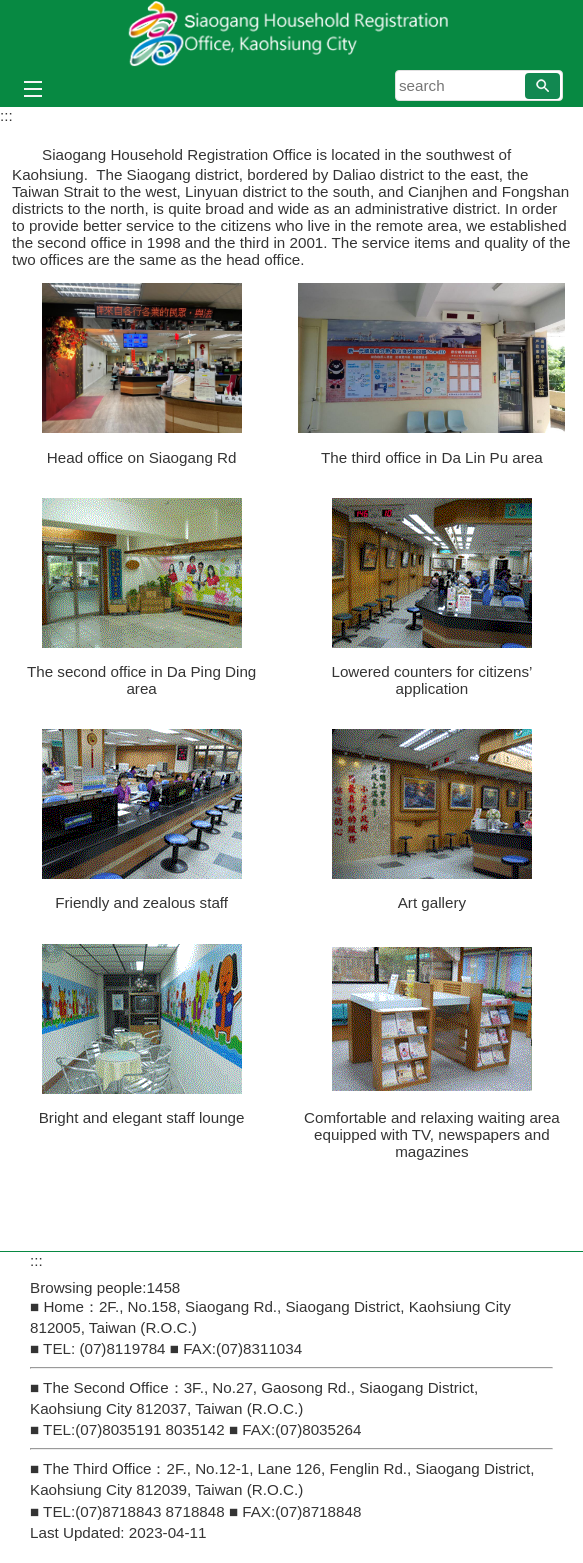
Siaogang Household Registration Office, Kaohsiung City (292, 33)
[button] (542, 86)
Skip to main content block (10, 10)
